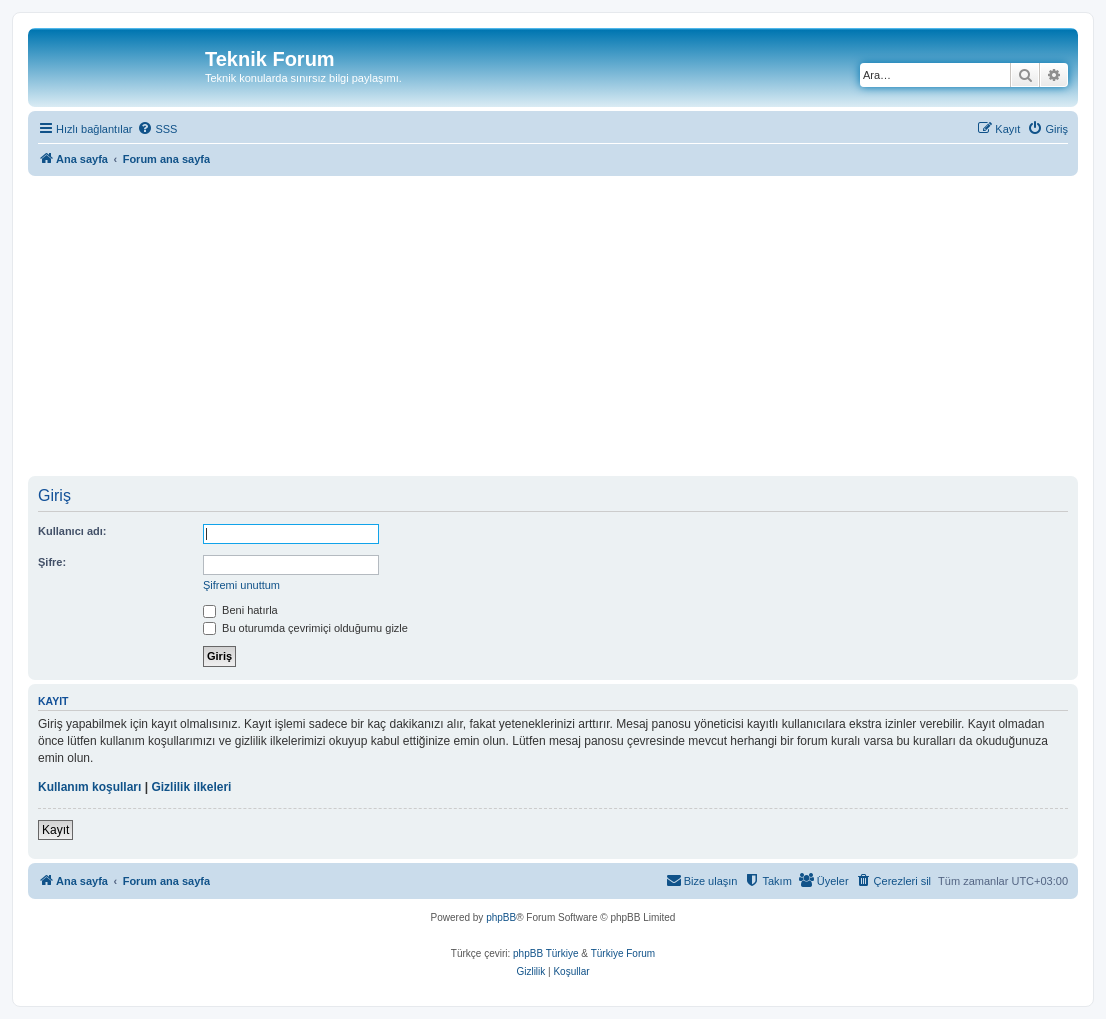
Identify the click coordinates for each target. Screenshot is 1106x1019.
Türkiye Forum (623, 953)
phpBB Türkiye (545, 953)
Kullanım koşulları (89, 787)
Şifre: (52, 562)
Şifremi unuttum (241, 585)
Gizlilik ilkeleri (191, 787)
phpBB (501, 917)
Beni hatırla (240, 610)
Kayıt (55, 830)
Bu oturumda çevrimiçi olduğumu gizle (305, 628)
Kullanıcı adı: (72, 531)
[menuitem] (157, 129)
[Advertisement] (567, 326)
